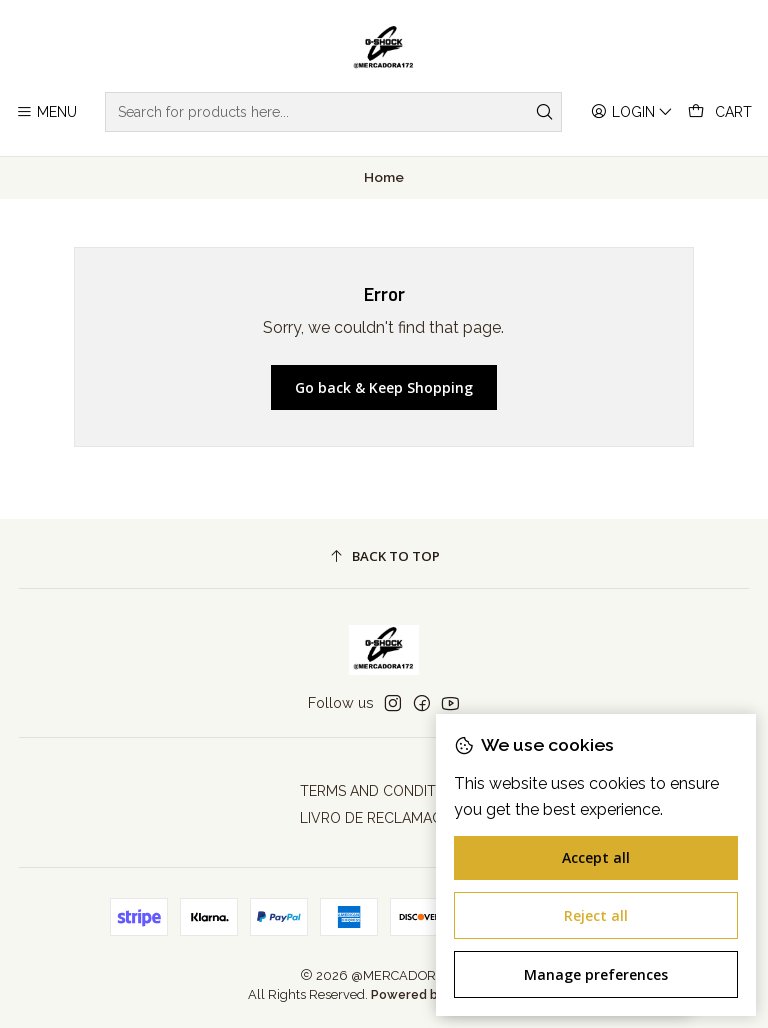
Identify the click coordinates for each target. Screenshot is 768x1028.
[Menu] (46, 112)
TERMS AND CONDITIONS (384, 791)
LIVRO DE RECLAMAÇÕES (384, 818)
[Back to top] (384, 556)
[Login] (632, 112)
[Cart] (720, 112)
